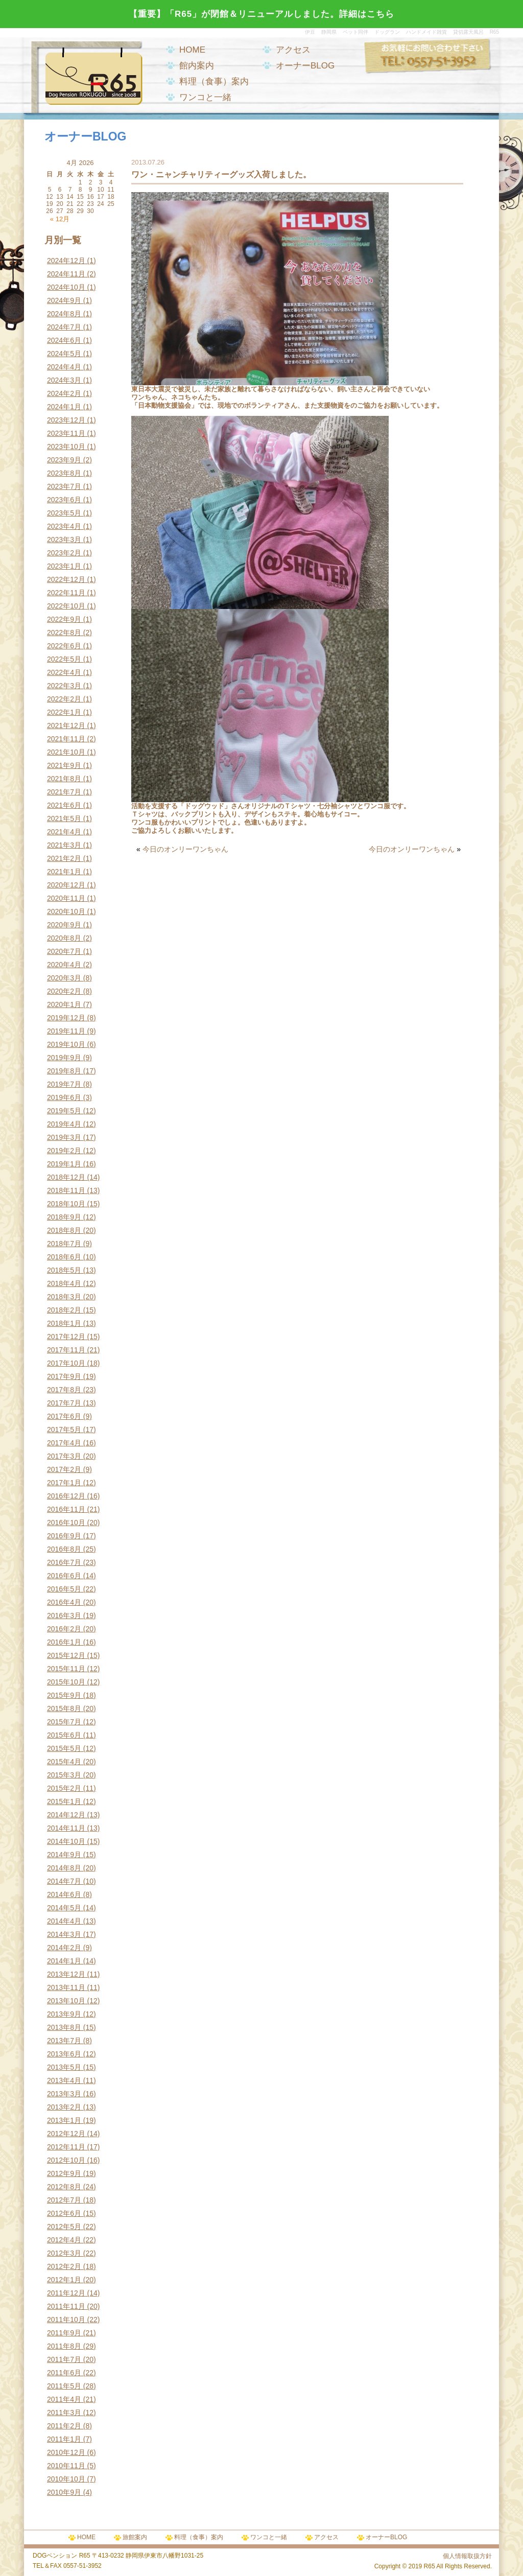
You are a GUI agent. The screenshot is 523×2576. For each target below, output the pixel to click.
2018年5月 (64, 1270)
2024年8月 (64, 314)
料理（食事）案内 (214, 81)
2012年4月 (64, 2240)
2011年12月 (66, 2293)
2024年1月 (64, 407)
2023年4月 (64, 526)
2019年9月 (64, 1057)
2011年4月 (64, 2399)
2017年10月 (66, 1363)
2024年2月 (64, 393)
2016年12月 (66, 1496)
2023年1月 (64, 566)
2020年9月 (64, 925)
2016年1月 (64, 1642)
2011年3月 (64, 2412)
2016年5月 (64, 1589)
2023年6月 (64, 500)
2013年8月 (64, 2027)
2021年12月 (66, 725)
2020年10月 (66, 911)
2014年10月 (66, 1841)
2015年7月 (64, 1722)
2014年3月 (64, 1934)
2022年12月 (66, 579)
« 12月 (59, 219)
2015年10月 (66, 1682)
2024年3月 (64, 380)
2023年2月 (64, 553)
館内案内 (196, 66)
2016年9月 (64, 1536)
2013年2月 (64, 2107)
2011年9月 (64, 2333)
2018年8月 (64, 1230)
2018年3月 (64, 1297)
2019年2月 (64, 1150)
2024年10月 (66, 287)
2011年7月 (64, 2359)
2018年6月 (64, 1257)
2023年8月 (64, 473)
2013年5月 (64, 2067)
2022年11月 (66, 593)
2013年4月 (64, 2080)
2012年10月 (66, 2160)
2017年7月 (64, 1403)
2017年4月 (64, 1443)
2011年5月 (64, 2386)
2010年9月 (64, 2492)
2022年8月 (64, 632)
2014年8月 (64, 1868)
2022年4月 (64, 672)
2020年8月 (64, 938)
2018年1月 (64, 1323)
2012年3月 (64, 2253)
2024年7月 (64, 327)
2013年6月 (64, 2054)
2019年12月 (66, 1018)
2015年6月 (64, 1735)
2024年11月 (66, 274)
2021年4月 (64, 832)
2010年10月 (66, 2479)
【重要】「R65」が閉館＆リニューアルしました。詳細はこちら (261, 14)
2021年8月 (64, 779)
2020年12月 (66, 885)
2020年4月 (64, 965)
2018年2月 (64, 1310)
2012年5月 (64, 2226)
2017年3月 (64, 1456)
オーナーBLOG (305, 66)
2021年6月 (64, 805)
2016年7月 (64, 1562)
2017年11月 (66, 1350)
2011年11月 (66, 2306)
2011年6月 (64, 2373)
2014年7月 (64, 1881)
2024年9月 (64, 300)
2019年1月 (64, 1164)
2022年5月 (64, 659)
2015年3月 (64, 1775)
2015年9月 (64, 1695)
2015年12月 (66, 1655)
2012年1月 (64, 2280)
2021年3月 (64, 845)
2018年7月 (64, 1243)
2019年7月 (64, 1084)
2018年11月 (66, 1190)
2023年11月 (66, 433)
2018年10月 (66, 1204)
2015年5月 (64, 1748)
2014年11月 (66, 1828)
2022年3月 (64, 686)
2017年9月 (64, 1376)
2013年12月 (66, 1974)
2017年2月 (64, 1469)
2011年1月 (64, 2439)
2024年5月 (64, 353)
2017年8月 (64, 1390)
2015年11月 (66, 1669)
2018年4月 (64, 1283)
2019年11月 (66, 1031)
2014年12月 (66, 1815)
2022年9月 (64, 619)
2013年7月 (64, 2040)
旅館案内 (135, 2537)
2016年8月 (64, 1549)
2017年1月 (64, 1483)
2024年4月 (64, 367)
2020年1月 (64, 1004)
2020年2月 (64, 991)
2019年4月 (64, 1124)
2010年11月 (66, 2466)
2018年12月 (66, 1177)
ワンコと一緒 (205, 97)
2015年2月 (64, 1788)
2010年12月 (66, 2452)
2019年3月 (64, 1137)
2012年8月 (64, 2187)
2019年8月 (64, 1071)
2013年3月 (64, 2094)
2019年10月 (66, 1044)
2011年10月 (66, 2319)
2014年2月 (64, 1947)
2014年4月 (64, 1921)
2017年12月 (66, 1336)
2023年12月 (66, 420)
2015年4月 (64, 1762)
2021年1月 (64, 872)
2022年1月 (64, 712)
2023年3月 (64, 539)
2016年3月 (64, 1615)
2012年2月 (64, 2266)
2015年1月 (64, 1801)
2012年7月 (64, 2200)
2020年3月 (64, 978)
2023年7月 (64, 486)
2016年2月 (64, 1629)
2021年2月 (64, 858)
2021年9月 (64, 765)
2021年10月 (66, 752)
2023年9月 (64, 460)
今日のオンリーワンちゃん (185, 849)
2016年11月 (66, 1509)
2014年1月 (64, 1961)
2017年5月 (64, 1429)
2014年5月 (64, 1908)
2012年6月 (64, 2213)
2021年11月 (66, 739)
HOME (192, 50)
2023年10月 (66, 446)
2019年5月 (64, 1111)
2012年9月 (64, 2173)
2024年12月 (66, 260)
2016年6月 (64, 1576)
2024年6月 (64, 340)
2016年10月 (66, 1522)
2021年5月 (64, 818)
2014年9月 (64, 1855)
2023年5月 (64, 513)
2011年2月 (64, 2426)
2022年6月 (64, 646)
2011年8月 (64, 2346)
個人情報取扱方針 (467, 2556)
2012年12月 (66, 2133)
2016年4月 (64, 1602)
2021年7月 (64, 792)
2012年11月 (66, 2147)
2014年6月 (64, 1894)
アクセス (293, 50)
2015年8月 (64, 1708)
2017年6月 (64, 1416)
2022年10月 (66, 606)
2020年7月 (64, 951)
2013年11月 (66, 1987)
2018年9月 (64, 1217)
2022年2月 (64, 699)
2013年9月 (64, 2014)
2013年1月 (64, 2120)
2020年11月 (66, 898)
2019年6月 (64, 1097)
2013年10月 (66, 2001)
